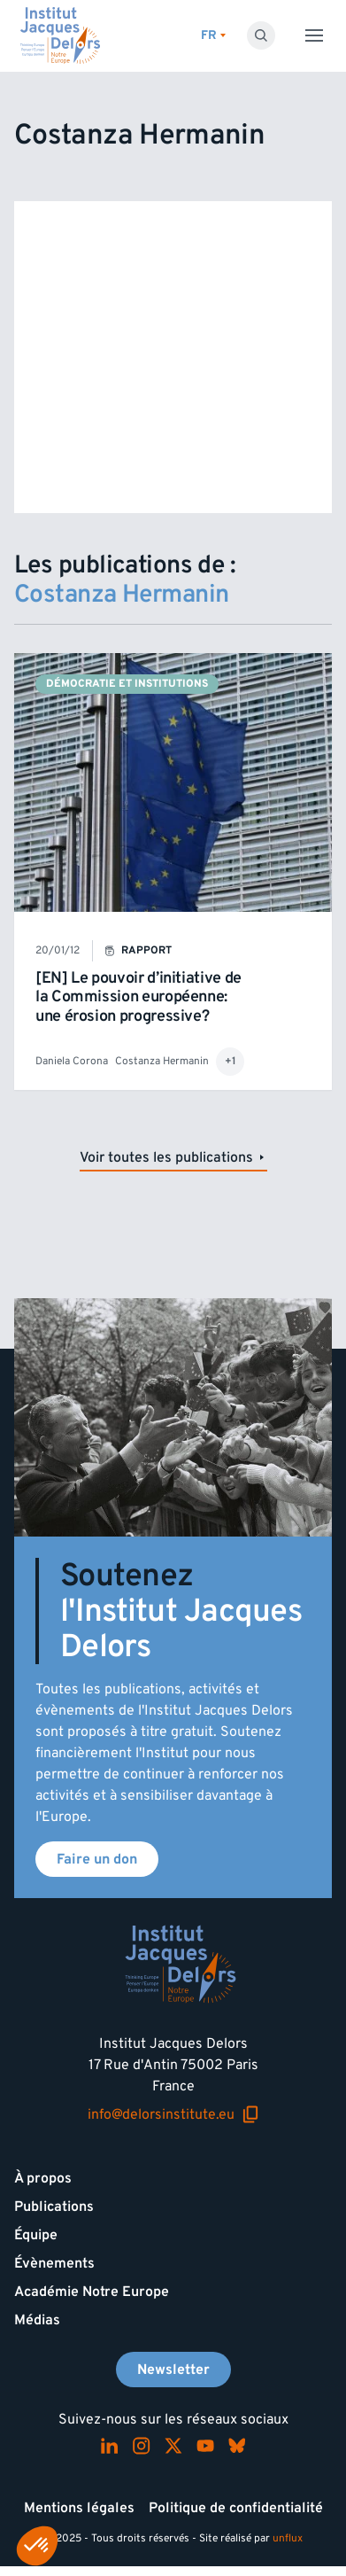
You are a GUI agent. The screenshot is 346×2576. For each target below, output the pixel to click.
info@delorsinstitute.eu (173, 2115)
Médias (37, 2320)
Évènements (54, 2263)
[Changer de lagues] (213, 36)
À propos (43, 2178)
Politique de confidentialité (236, 2508)
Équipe (36, 2235)
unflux (288, 2538)
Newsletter (173, 2369)
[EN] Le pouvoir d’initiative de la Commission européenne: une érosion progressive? (138, 997)
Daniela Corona (71, 1061)
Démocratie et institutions (127, 683)
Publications (54, 2206)
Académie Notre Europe (91, 2291)
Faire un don (97, 1859)
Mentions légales (79, 2508)
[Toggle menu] (314, 35)
